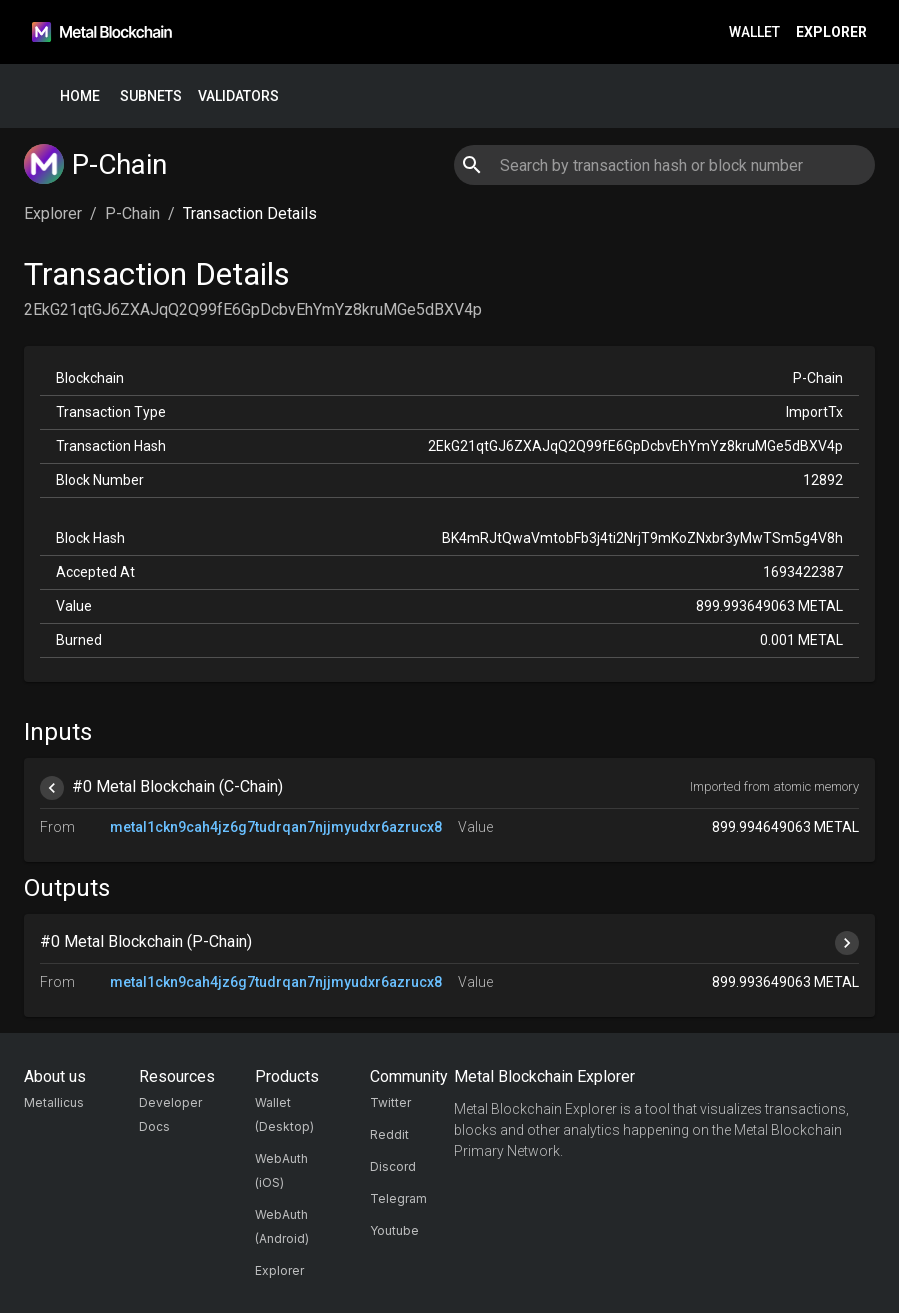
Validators (238, 96)
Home (80, 96)
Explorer (831, 32)
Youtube (394, 1230)
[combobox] (664, 165)
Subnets (151, 96)
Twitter (390, 1102)
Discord (393, 1166)
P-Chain (132, 213)
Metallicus (54, 1102)
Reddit (389, 1134)
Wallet (754, 32)
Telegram (398, 1198)
